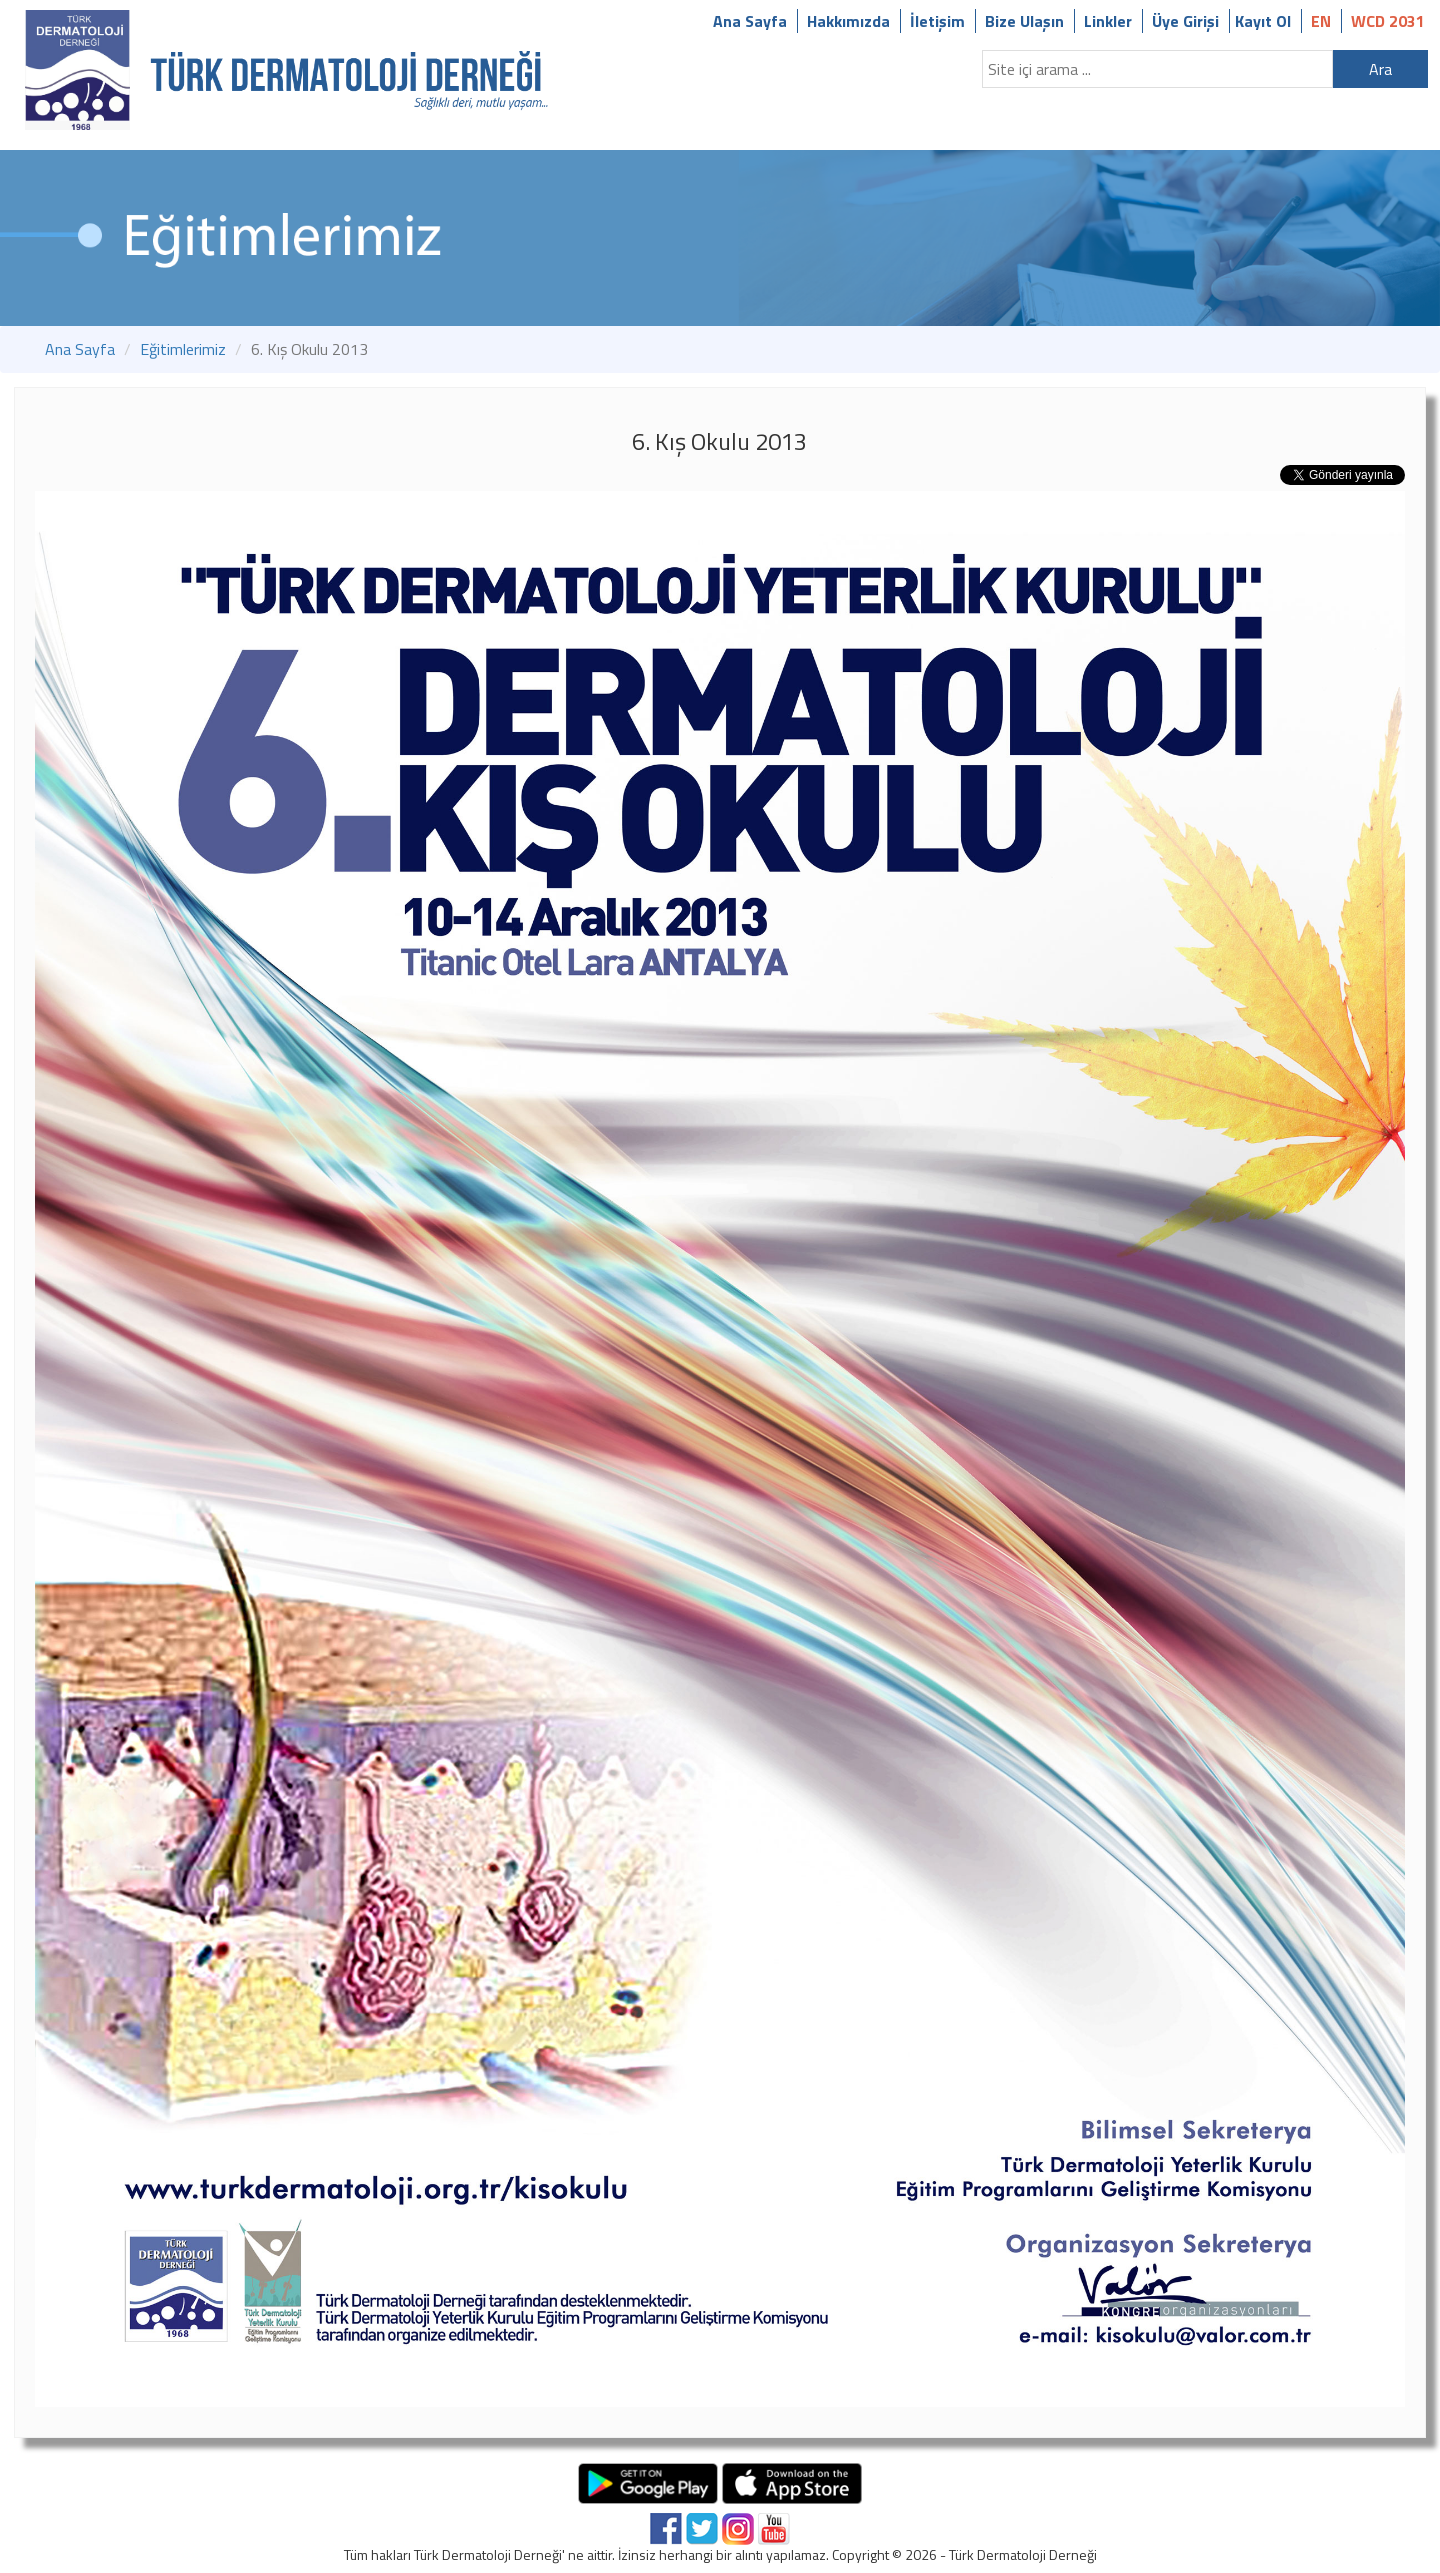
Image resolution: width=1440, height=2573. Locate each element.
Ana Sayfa (750, 21)
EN (1321, 21)
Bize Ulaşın (1024, 21)
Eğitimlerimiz (183, 349)
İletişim (937, 21)
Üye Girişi (1185, 21)
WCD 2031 (1388, 21)
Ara (1380, 69)
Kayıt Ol (1263, 21)
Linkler (1108, 21)
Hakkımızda (848, 21)
